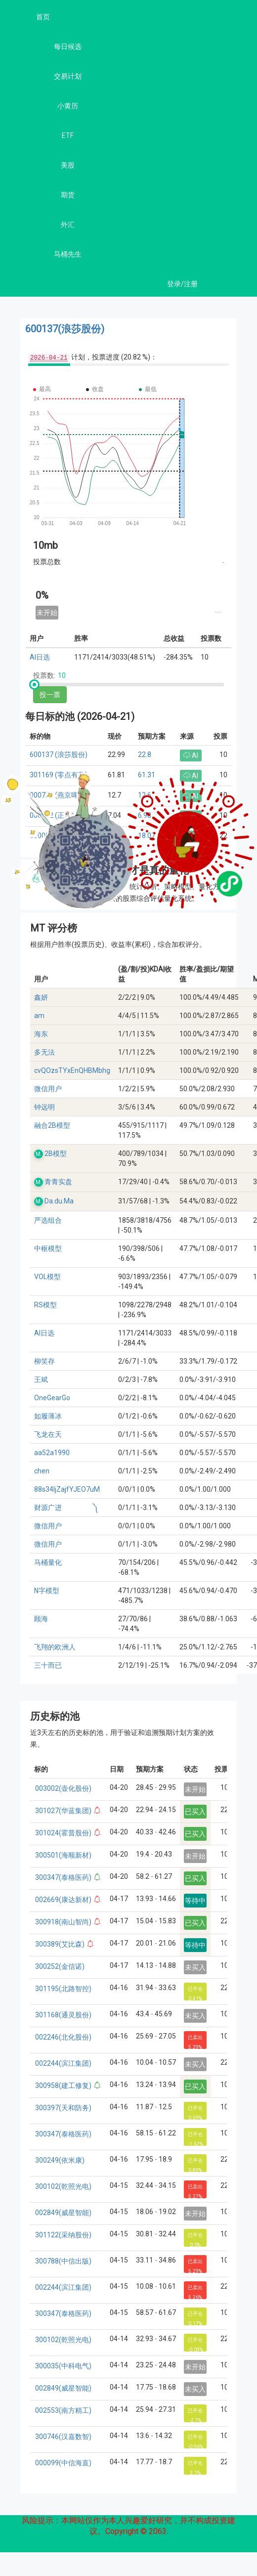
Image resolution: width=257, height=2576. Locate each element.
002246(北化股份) (63, 2037)
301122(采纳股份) (63, 2235)
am (39, 1016)
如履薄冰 (48, 1416)
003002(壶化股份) (63, 1788)
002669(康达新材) (63, 1900)
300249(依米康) (60, 2160)
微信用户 (48, 1089)
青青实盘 (58, 1182)
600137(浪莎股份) (64, 329)
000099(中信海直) (63, 2463)
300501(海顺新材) (63, 1855)
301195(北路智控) (63, 1989)
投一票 (50, 695)
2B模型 (55, 1153)
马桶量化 (48, 1562)
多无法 (44, 1052)
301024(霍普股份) (63, 1833)
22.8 (144, 754)
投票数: (44, 675)
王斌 (41, 1379)
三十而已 (48, 1665)
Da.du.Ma (59, 1201)
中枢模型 (48, 1248)
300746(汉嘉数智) (63, 2437)
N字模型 (46, 1591)
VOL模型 (47, 1277)
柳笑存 (44, 1361)
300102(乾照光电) (63, 2186)
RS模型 (45, 1305)
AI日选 (40, 657)
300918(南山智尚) (63, 1922)
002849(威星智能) (63, 2213)
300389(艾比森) (60, 1944)
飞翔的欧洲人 (55, 1647)
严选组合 (48, 1220)
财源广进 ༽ (65, 1507)
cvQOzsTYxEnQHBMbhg (72, 1070)
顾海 (41, 1619)
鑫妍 (41, 997)
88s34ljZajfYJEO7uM (67, 1489)
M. (39, 1154)
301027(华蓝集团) (63, 1811)
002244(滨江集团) (63, 2063)
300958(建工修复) (63, 2085)
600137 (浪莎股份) (58, 754)
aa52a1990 (52, 1453)
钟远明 (44, 1107)
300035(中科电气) (63, 2366)
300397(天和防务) (63, 2108)
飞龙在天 (48, 1434)
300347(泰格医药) (63, 1877)
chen (41, 1471)
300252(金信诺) (60, 1966)
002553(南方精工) (63, 2410)
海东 (41, 1034)
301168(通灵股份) (63, 2015)
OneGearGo (52, 1398)
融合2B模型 (52, 1125)
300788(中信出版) (63, 2261)
